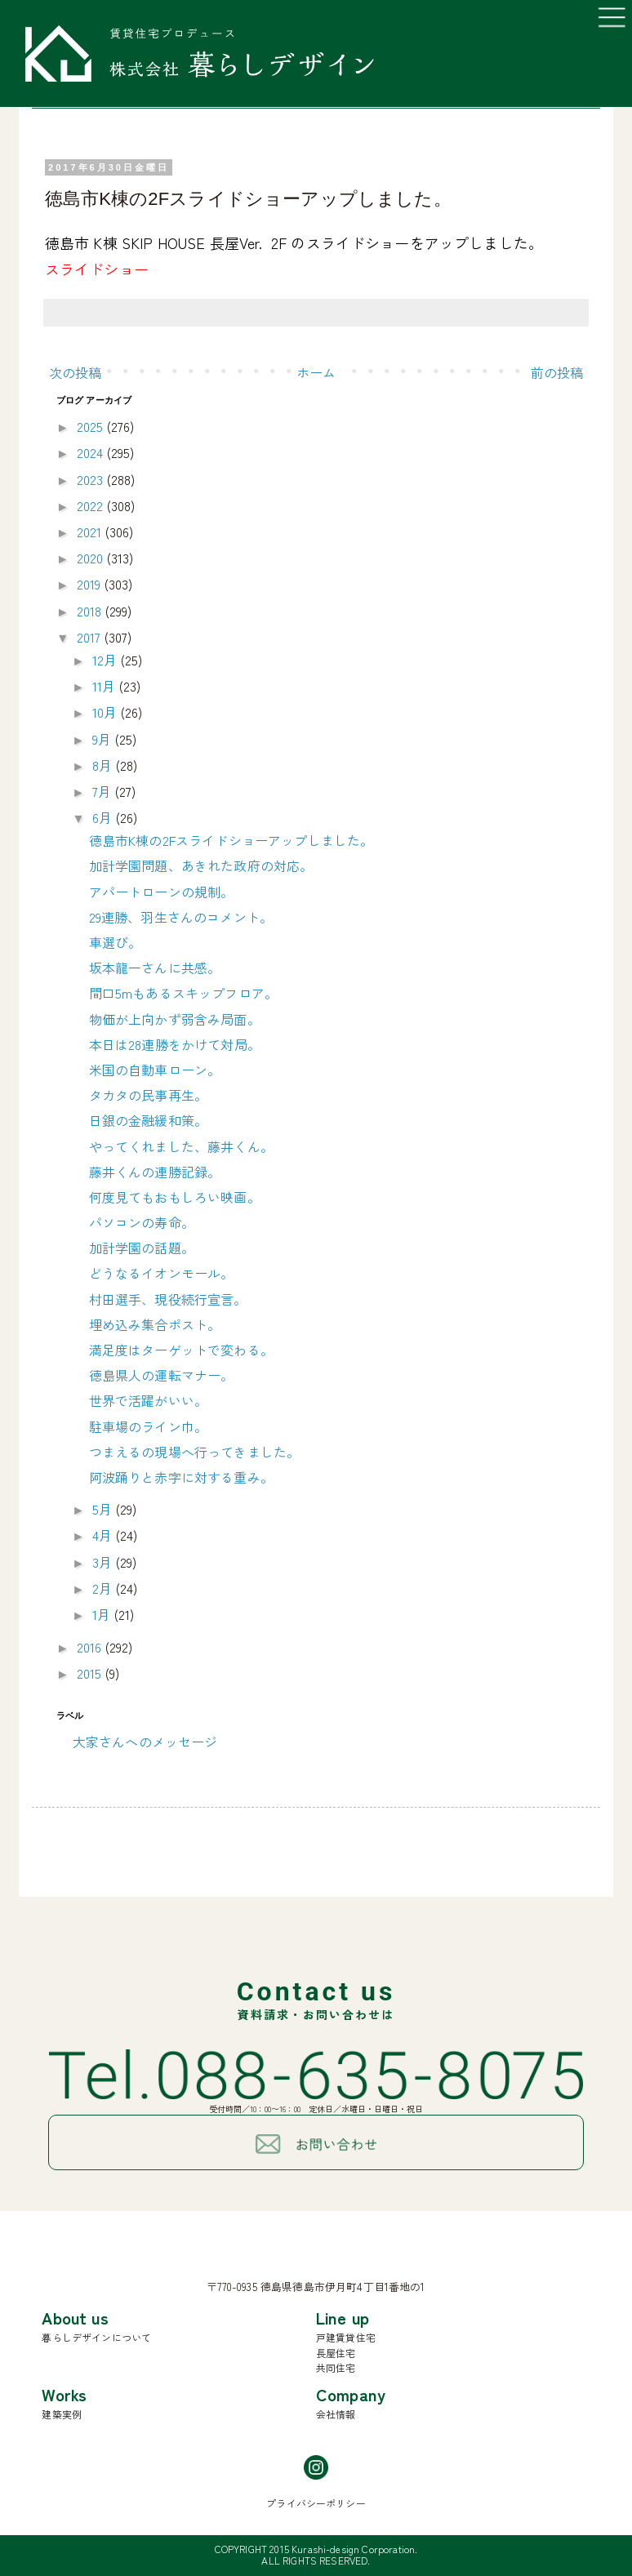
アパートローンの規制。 (161, 891)
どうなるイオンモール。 (161, 1273)
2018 (91, 611)
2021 (91, 531)
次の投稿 (75, 372)
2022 (92, 505)
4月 (103, 1535)
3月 (103, 1562)
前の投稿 (557, 372)
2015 (91, 1673)
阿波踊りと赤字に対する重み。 (181, 1477)
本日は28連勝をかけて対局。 (174, 1044)
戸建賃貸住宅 (346, 2337)
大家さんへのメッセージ (145, 1741)
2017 (91, 637)
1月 (102, 1614)
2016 (91, 1647)
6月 (103, 817)
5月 (103, 1509)
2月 (103, 1588)
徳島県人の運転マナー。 (161, 1375)
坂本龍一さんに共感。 (155, 967)
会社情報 (336, 2414)
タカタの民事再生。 (148, 1095)
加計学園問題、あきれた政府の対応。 (201, 865)
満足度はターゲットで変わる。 (181, 1349)
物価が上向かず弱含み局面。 (174, 1019)
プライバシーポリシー (316, 2503)
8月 (103, 765)
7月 (103, 791)
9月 (103, 739)
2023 (92, 479)
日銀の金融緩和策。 (148, 1120)
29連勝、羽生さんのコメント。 (181, 917)
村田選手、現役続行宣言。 (168, 1299)
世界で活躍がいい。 (148, 1400)
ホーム (316, 372)
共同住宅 (336, 2367)
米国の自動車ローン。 (155, 1069)
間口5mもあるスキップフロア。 (183, 993)
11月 (105, 686)
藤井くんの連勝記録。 (155, 1171)
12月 (106, 660)
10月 (106, 712)
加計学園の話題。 (141, 1247)
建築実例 (62, 2414)
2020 (92, 557)
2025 (92, 426)
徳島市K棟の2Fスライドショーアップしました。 (231, 840)
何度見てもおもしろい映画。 (174, 1197)
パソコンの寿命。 (141, 1222)
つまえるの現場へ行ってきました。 (194, 1452)
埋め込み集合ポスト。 (155, 1324)
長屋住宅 (336, 2353)
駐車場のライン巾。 (148, 1426)
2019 (91, 584)
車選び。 (115, 942)
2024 (92, 452)
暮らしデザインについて (96, 2337)
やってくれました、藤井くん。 (181, 1146)
